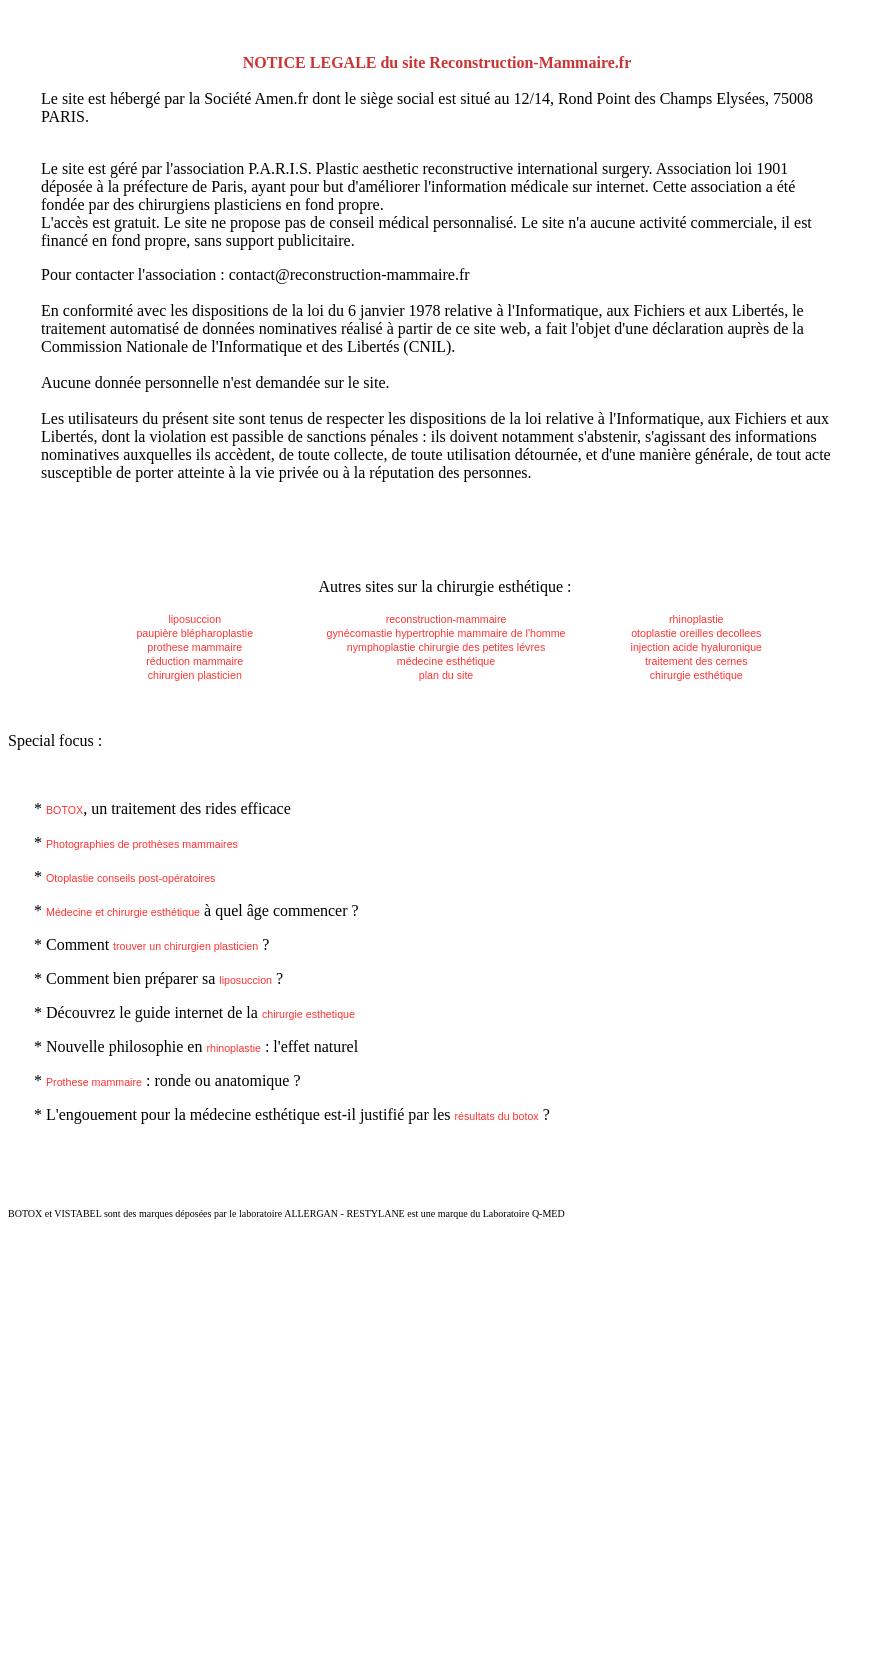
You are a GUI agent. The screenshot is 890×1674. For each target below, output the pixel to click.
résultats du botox (497, 1116)
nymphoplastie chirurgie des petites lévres (446, 647)
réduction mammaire (194, 661)
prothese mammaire (194, 647)
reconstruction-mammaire (446, 619)
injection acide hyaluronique (697, 647)
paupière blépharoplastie (194, 633)
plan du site (446, 675)
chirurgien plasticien (195, 675)
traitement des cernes (696, 661)
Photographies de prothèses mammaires (142, 844)
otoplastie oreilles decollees (696, 633)
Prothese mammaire (94, 1082)
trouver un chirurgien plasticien (185, 946)
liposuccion (194, 619)
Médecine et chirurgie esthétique (123, 912)
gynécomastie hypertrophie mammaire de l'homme (446, 633)
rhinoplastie (696, 619)
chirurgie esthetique (308, 1014)
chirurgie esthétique (696, 675)
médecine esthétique (446, 661)
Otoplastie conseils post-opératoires (130, 878)
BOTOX (64, 810)
